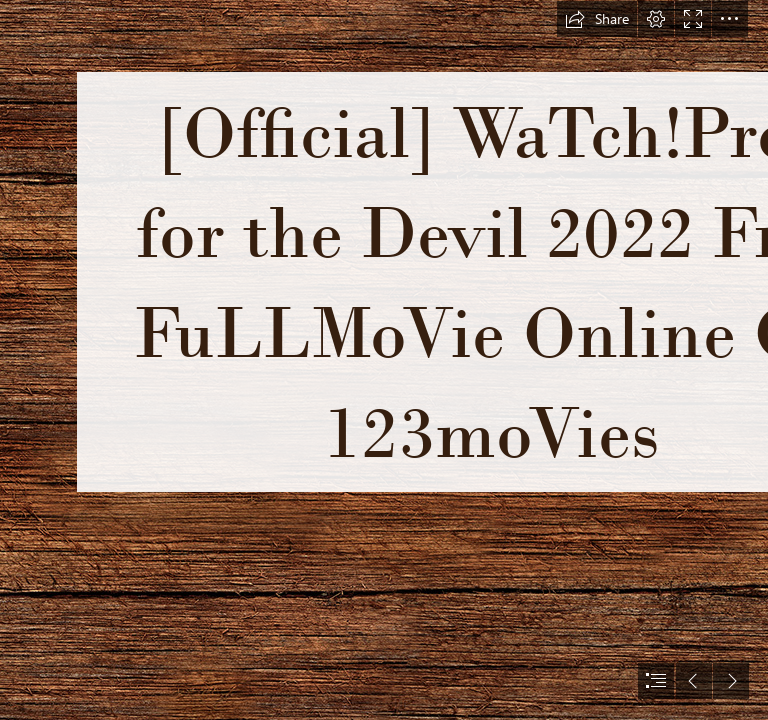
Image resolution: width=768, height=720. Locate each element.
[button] (597, 19)
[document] (384, 360)
